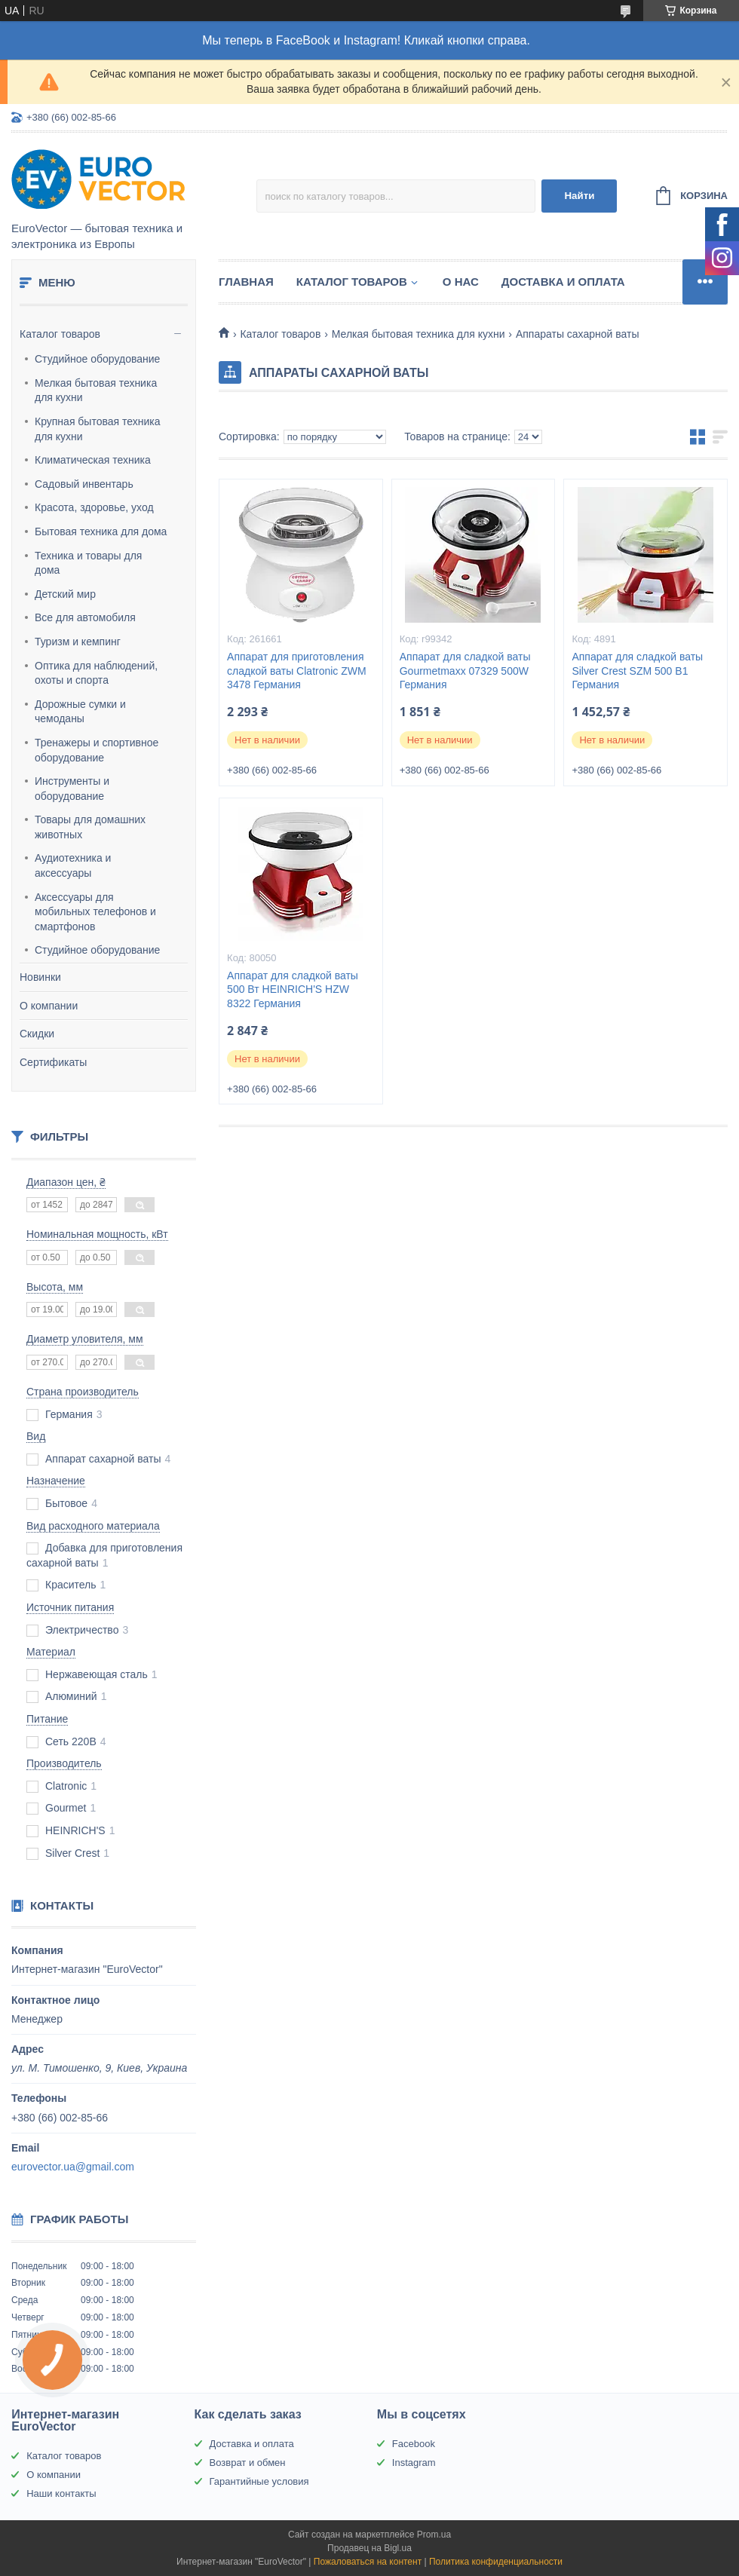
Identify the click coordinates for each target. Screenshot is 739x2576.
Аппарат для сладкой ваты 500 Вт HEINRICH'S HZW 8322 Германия (292, 989)
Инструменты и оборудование (72, 788)
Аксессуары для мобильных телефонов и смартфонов (95, 912)
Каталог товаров (60, 334)
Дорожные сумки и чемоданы (80, 711)
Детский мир (65, 594)
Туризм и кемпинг (78, 642)
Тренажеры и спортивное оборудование (96, 750)
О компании (49, 1006)
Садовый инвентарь (84, 484)
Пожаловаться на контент (368, 2561)
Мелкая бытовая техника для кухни (96, 390)
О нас (461, 281)
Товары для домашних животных (90, 827)
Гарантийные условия (259, 2481)
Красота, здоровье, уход (94, 507)
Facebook (413, 2443)
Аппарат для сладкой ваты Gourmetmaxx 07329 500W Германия (465, 671)
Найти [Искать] (579, 195)
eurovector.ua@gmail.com (72, 2167)
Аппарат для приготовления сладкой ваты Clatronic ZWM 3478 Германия (296, 671)
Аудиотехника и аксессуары (73, 865)
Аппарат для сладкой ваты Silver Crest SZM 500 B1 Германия (637, 671)
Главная (246, 281)
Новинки (40, 977)
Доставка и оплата (563, 281)
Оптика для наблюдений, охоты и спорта (96, 673)
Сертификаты (53, 1062)
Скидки (37, 1034)
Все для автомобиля (85, 617)
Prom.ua (434, 2534)
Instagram (414, 2462)
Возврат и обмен (248, 2462)
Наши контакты (61, 2493)
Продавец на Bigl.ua (369, 2548)
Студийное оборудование (97, 359)
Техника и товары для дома (88, 563)
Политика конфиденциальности (496, 2561)
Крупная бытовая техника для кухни (98, 429)
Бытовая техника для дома (101, 531)
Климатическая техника (93, 460)
